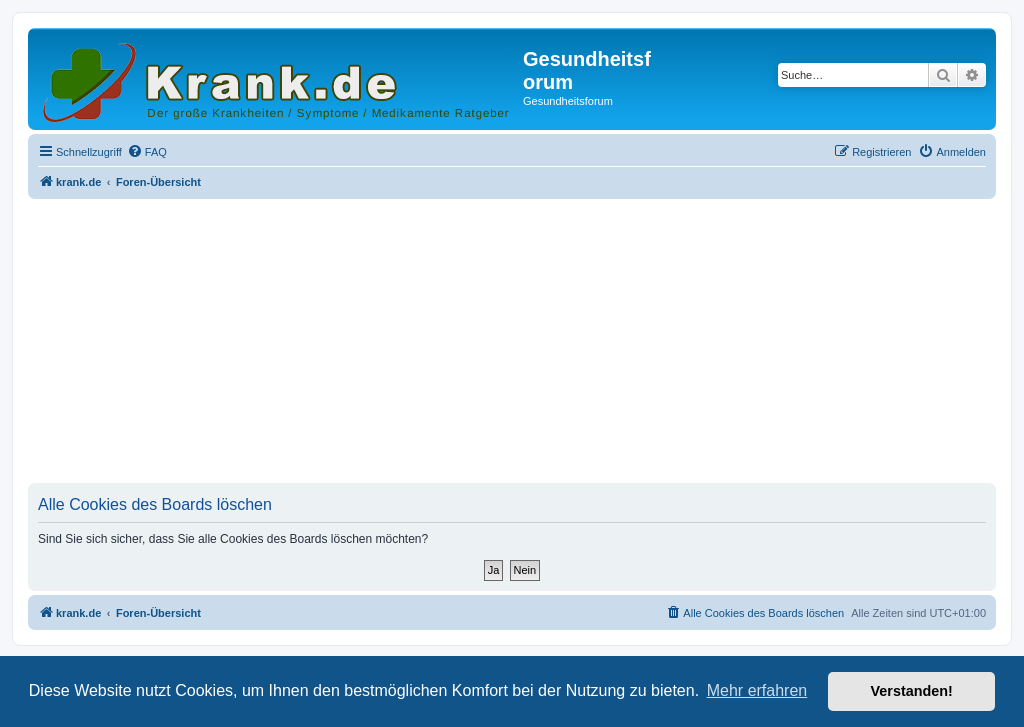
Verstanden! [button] (912, 691)
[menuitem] (147, 152)
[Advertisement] (512, 343)
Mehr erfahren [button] (757, 690)
